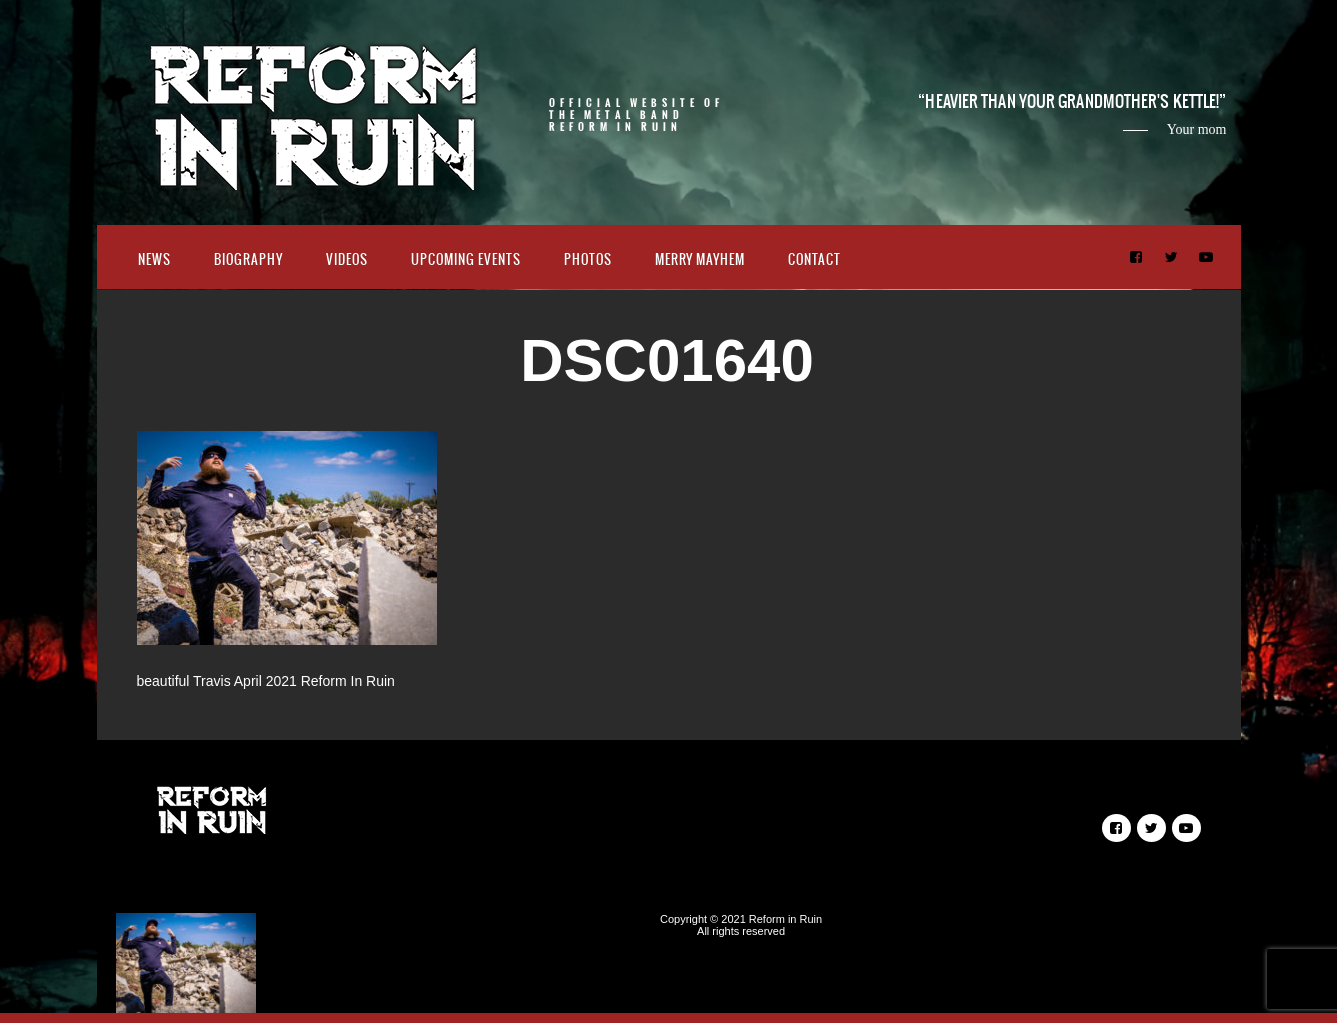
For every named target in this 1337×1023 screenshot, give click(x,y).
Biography (248, 259)
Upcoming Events (466, 259)
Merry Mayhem (700, 259)
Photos (588, 259)
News (154, 259)
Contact (814, 259)
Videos (347, 259)
